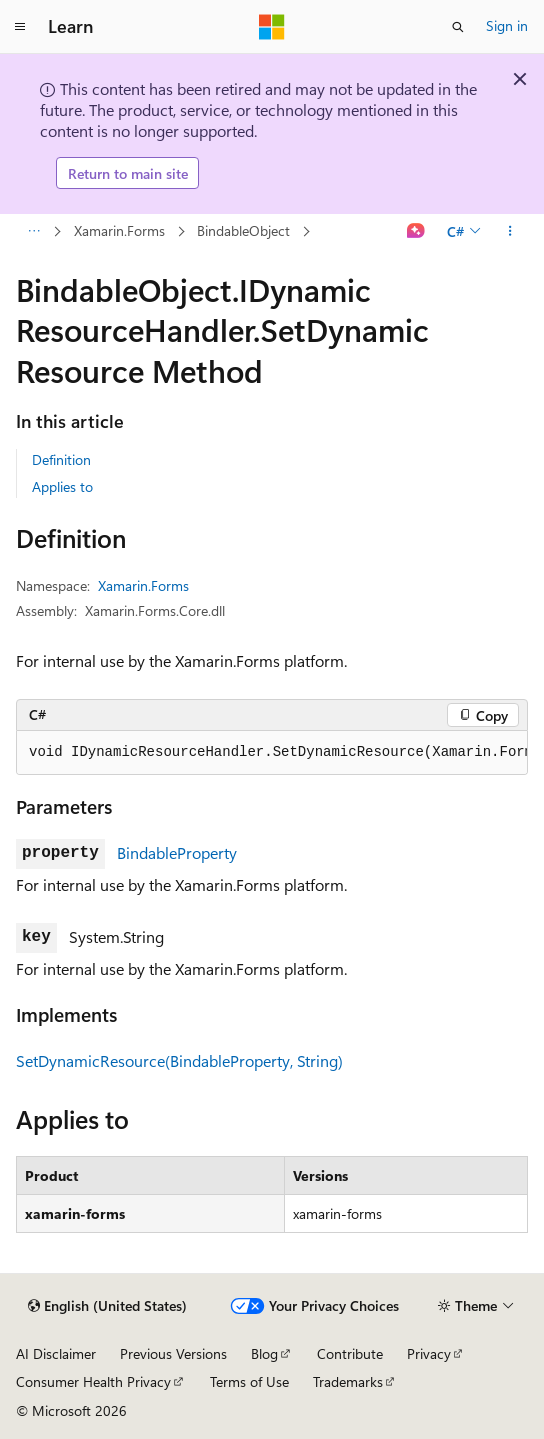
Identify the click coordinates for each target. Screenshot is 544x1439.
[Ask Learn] (416, 232)
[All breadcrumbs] (33, 232)
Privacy (429, 1353)
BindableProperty (177, 852)
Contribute (350, 1353)
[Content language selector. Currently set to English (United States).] (107, 1306)
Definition (61, 459)
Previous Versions (173, 1353)
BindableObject (243, 230)
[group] (272, 753)
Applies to (62, 486)
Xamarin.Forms (119, 230)
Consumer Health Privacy (93, 1381)
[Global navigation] (20, 27)
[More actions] (510, 232)
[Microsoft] (272, 27)
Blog (264, 1353)
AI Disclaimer (56, 1353)
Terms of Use (249, 1381)
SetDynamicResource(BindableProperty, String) (179, 1060)
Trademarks (348, 1381)
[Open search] (458, 27)
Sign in (507, 25)
